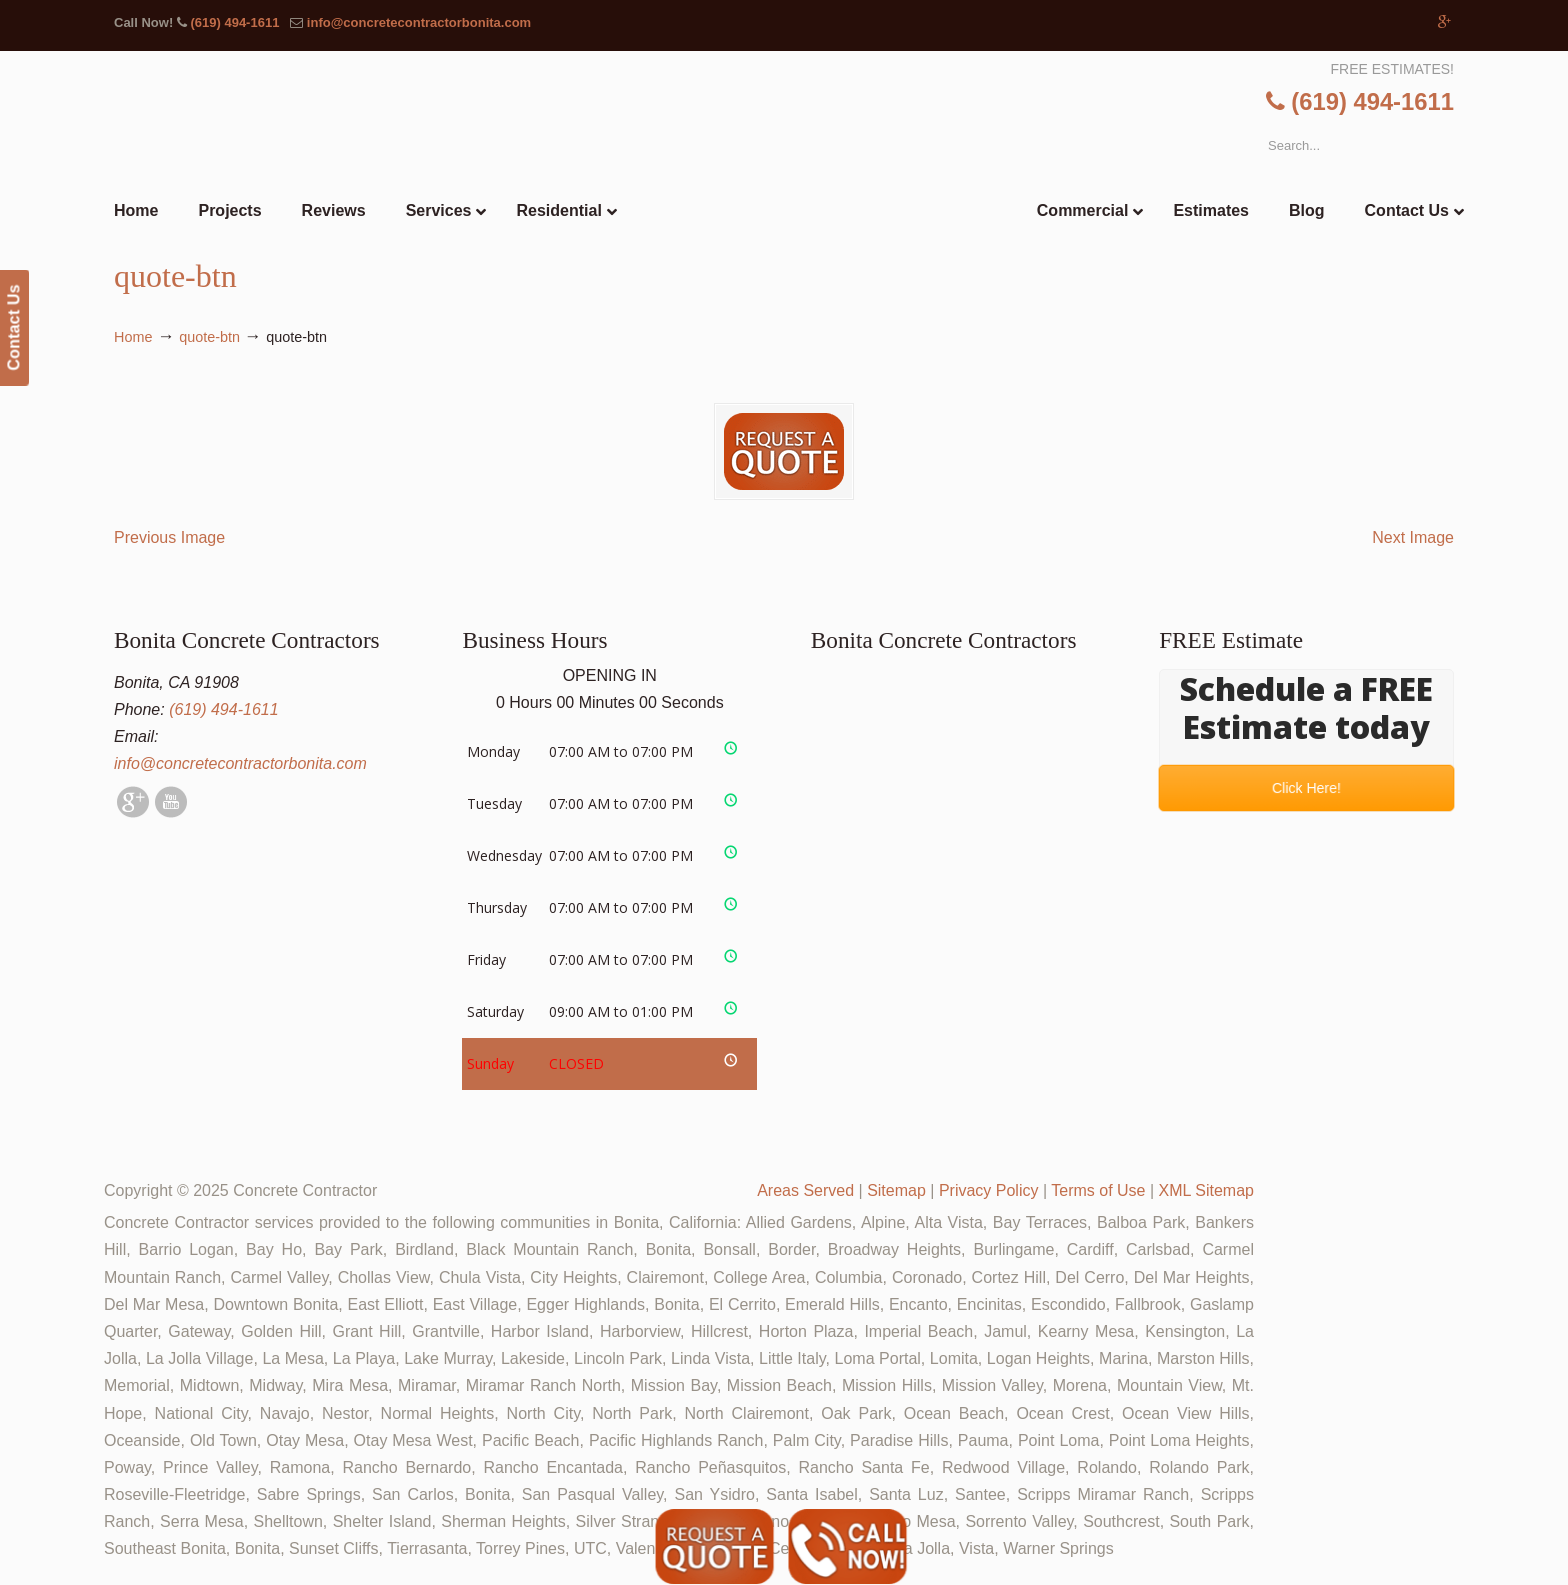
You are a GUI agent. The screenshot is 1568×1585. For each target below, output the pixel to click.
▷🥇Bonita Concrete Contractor (825, 167)
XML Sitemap (1206, 1190)
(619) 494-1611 (234, 22)
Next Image (1413, 537)
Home (133, 337)
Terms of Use (1098, 1190)
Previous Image (169, 537)
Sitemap (896, 1190)
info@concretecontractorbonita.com (419, 22)
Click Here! (1307, 788)
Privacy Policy (989, 1190)
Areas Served (805, 1190)
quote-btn (209, 337)
